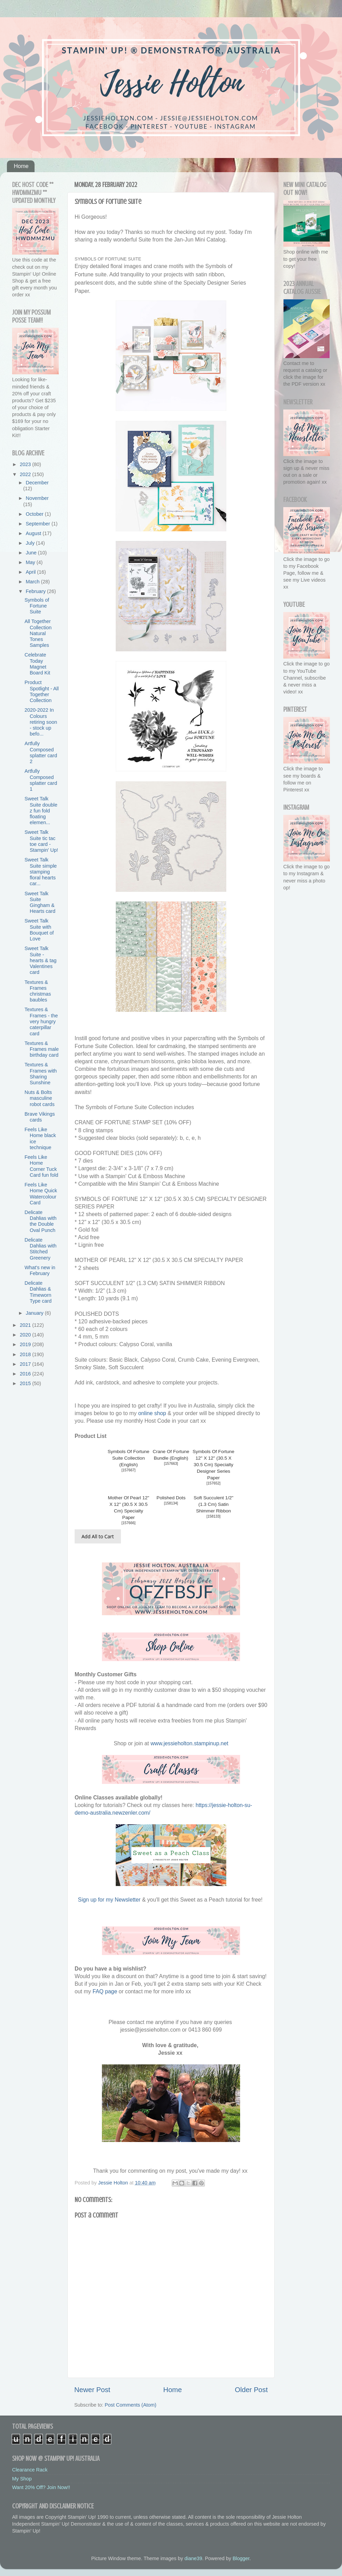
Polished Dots (171, 1497)
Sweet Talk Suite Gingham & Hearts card (40, 902)
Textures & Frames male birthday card (42, 1049)
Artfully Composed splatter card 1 (41, 780)
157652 (214, 1483)
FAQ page (105, 1991)
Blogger (240, 2558)
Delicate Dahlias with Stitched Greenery (41, 1249)
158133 (214, 1516)
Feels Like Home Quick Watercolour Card (41, 1193)
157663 (171, 1463)
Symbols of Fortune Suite (37, 606)
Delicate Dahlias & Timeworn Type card (38, 1292)
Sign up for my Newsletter (109, 1900)
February (36, 591)
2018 (26, 1354)
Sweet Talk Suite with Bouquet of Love (39, 929)
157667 (129, 1470)
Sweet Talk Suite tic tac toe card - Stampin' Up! (41, 841)
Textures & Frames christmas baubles (38, 991)
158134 (171, 1503)
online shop (152, 1413)
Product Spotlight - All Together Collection (42, 691)
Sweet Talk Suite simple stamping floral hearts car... (41, 871)
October (35, 514)
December (37, 482)
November (37, 498)
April (31, 572)
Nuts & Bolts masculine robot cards (40, 1098)
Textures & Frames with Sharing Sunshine (41, 1073)
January (35, 1313)
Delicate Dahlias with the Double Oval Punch (41, 1221)
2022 (26, 474)
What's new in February (40, 1270)
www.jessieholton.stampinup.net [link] (189, 1743)
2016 (26, 1373)
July (31, 543)
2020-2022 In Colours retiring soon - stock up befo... (41, 722)
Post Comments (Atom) (130, 2405)
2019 (26, 1344)
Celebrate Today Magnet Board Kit (37, 663)
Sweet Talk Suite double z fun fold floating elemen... (41, 810)
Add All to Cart (98, 1536)
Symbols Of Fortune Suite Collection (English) (129, 1458)
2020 (26, 1335)
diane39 (193, 2558)
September (38, 523)
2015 (26, 1383)
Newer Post (92, 2390)
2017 (26, 1364)
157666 (129, 1523)
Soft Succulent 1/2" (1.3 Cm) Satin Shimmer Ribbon (213, 1504)
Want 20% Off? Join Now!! (41, 2487)
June (32, 552)
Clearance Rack (29, 2470)
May (31, 562)
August (34, 533)
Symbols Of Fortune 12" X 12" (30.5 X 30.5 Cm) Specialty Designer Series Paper (214, 1464)
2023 (26, 464)
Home (21, 166)
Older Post (251, 2390)
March (33, 581)
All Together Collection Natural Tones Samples (38, 633)
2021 (26, 1325)
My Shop (22, 2478)
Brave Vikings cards (40, 1117)
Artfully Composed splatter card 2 (41, 752)
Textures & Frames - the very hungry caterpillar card (41, 1021)
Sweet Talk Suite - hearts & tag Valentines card (41, 960)
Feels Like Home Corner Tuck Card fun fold (41, 1166)
